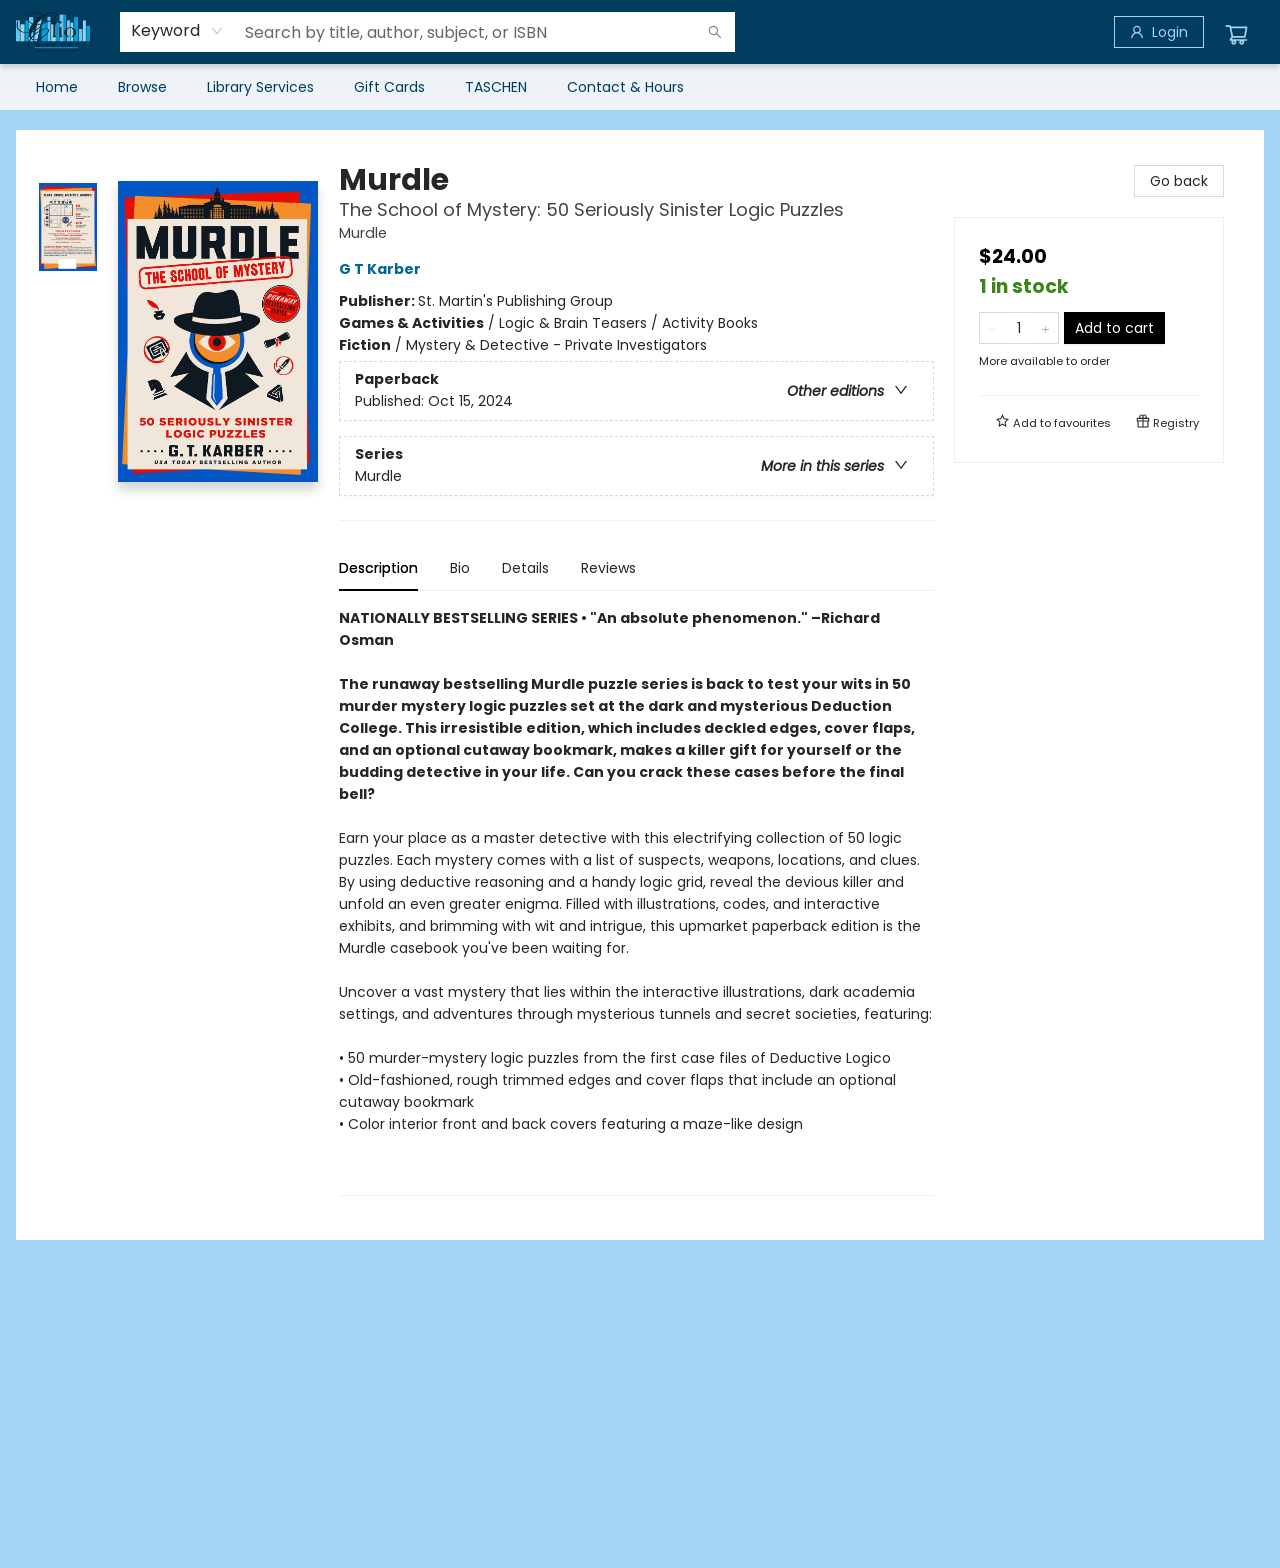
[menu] (640, 87)
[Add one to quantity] (1045, 328)
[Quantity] (1019, 328)
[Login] (1159, 32)
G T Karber (383, 269)
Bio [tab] (460, 568)
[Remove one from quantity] (992, 328)
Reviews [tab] (608, 568)
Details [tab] (525, 568)
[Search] (715, 32)
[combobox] (177, 31)
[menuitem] (57, 87)
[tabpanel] (636, 901)
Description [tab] (378, 568)
